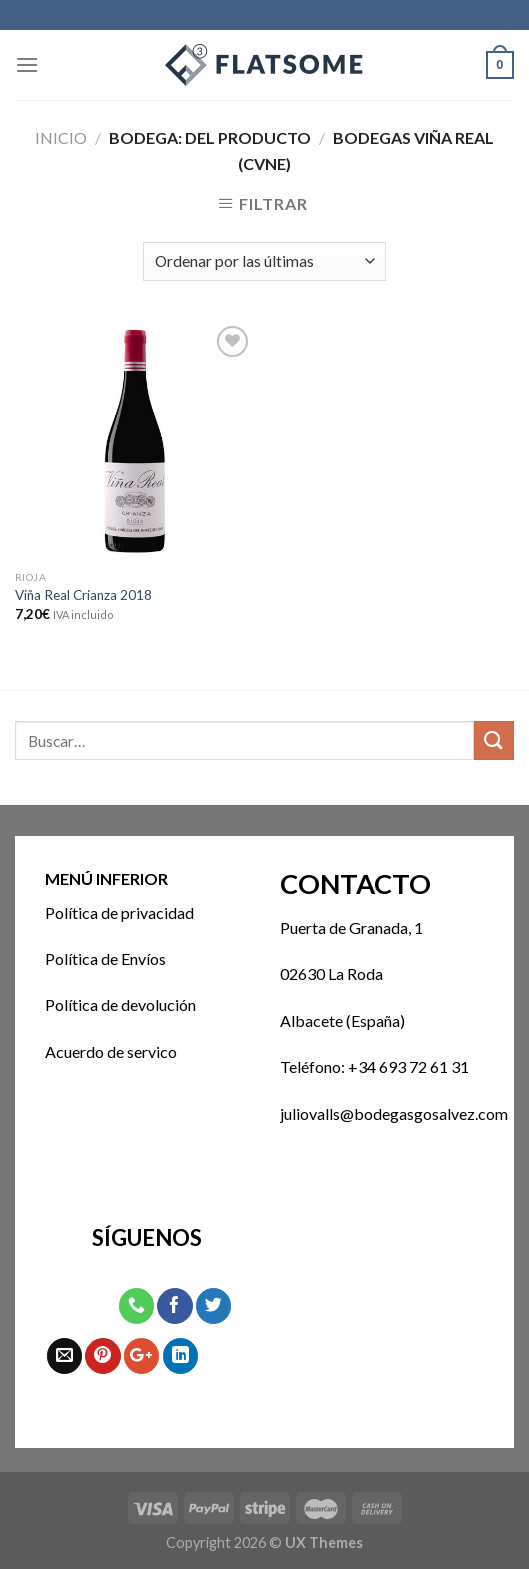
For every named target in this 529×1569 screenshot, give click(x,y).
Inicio (61, 137)
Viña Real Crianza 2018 (83, 595)
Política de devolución (120, 1004)
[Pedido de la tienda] (264, 261)
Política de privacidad (119, 912)
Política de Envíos (105, 958)
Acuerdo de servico (111, 1051)
